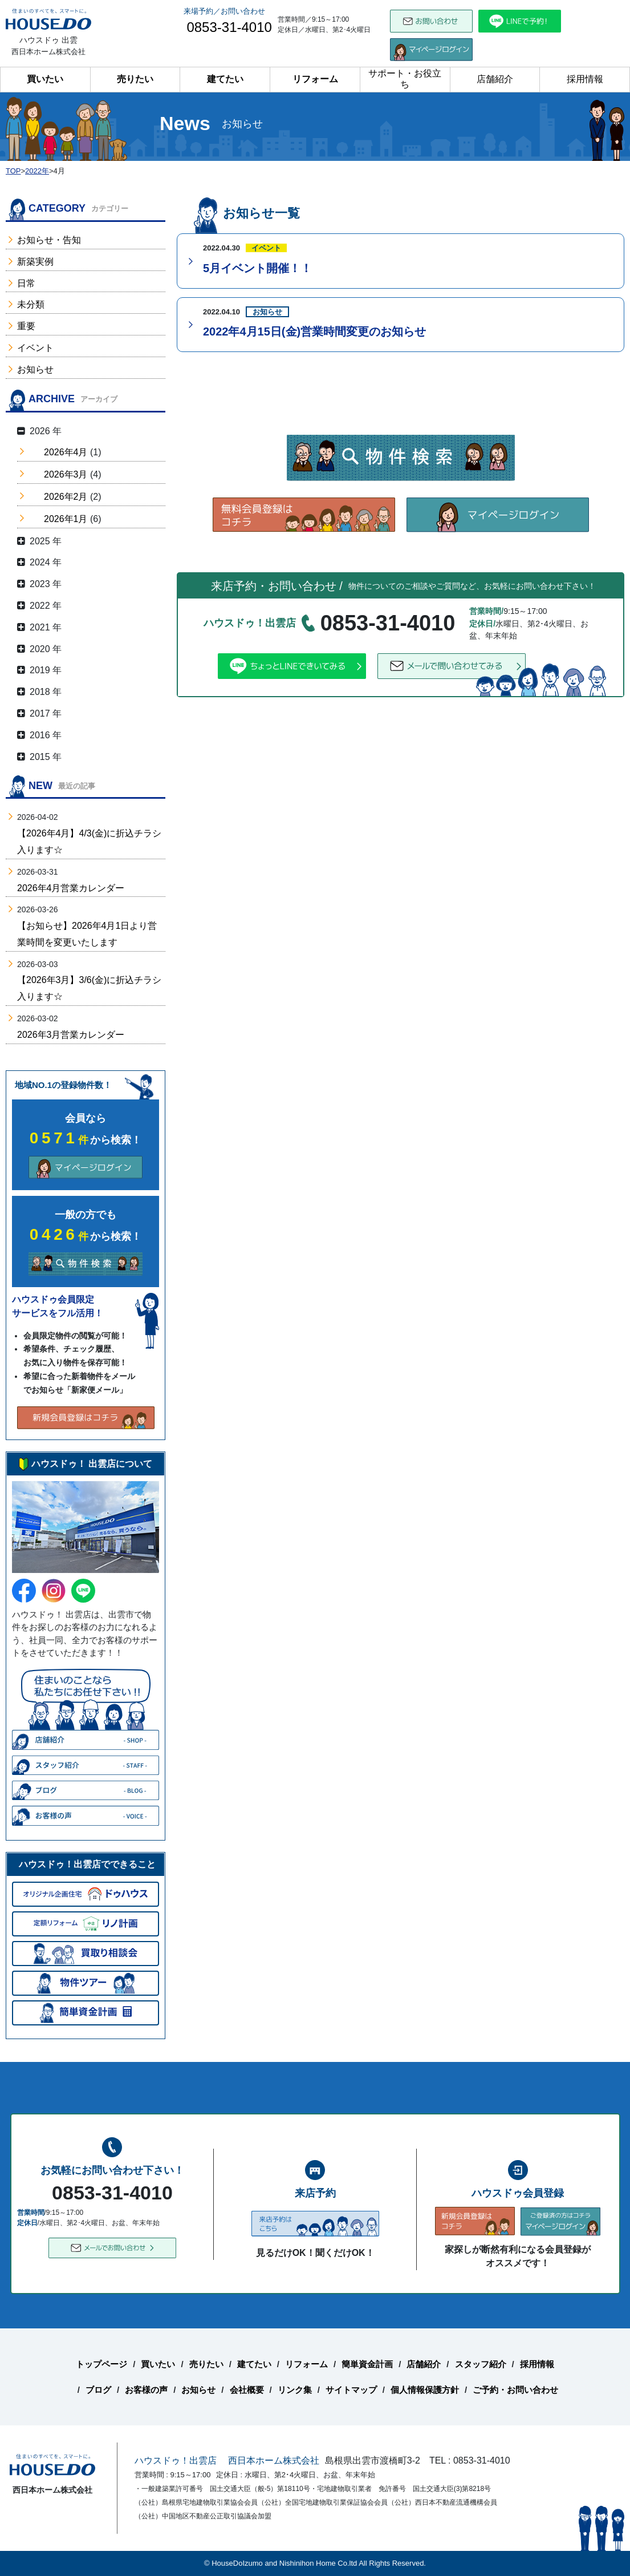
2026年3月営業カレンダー (71, 1035)
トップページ (101, 2364)
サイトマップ (351, 2390)
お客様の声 (146, 2390)
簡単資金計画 (367, 2364)
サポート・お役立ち (404, 78)
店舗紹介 (495, 79)
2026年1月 (66, 519)
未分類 (30, 304)
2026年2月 (66, 497)
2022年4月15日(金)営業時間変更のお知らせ (314, 331)
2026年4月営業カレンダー (71, 888)
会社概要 (247, 2390)
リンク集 (295, 2390)
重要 (26, 326)
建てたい (225, 79)
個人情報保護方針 (425, 2390)
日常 (26, 283)
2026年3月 (66, 474)
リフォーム (315, 79)
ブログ (98, 2390)
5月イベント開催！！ (257, 268)
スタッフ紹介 (480, 2364)
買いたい (45, 79)
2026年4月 (66, 452)
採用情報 (585, 79)
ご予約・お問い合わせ (515, 2390)
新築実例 (35, 261)
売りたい (135, 79)
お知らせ (35, 369)
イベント (35, 348)
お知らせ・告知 (49, 240)
